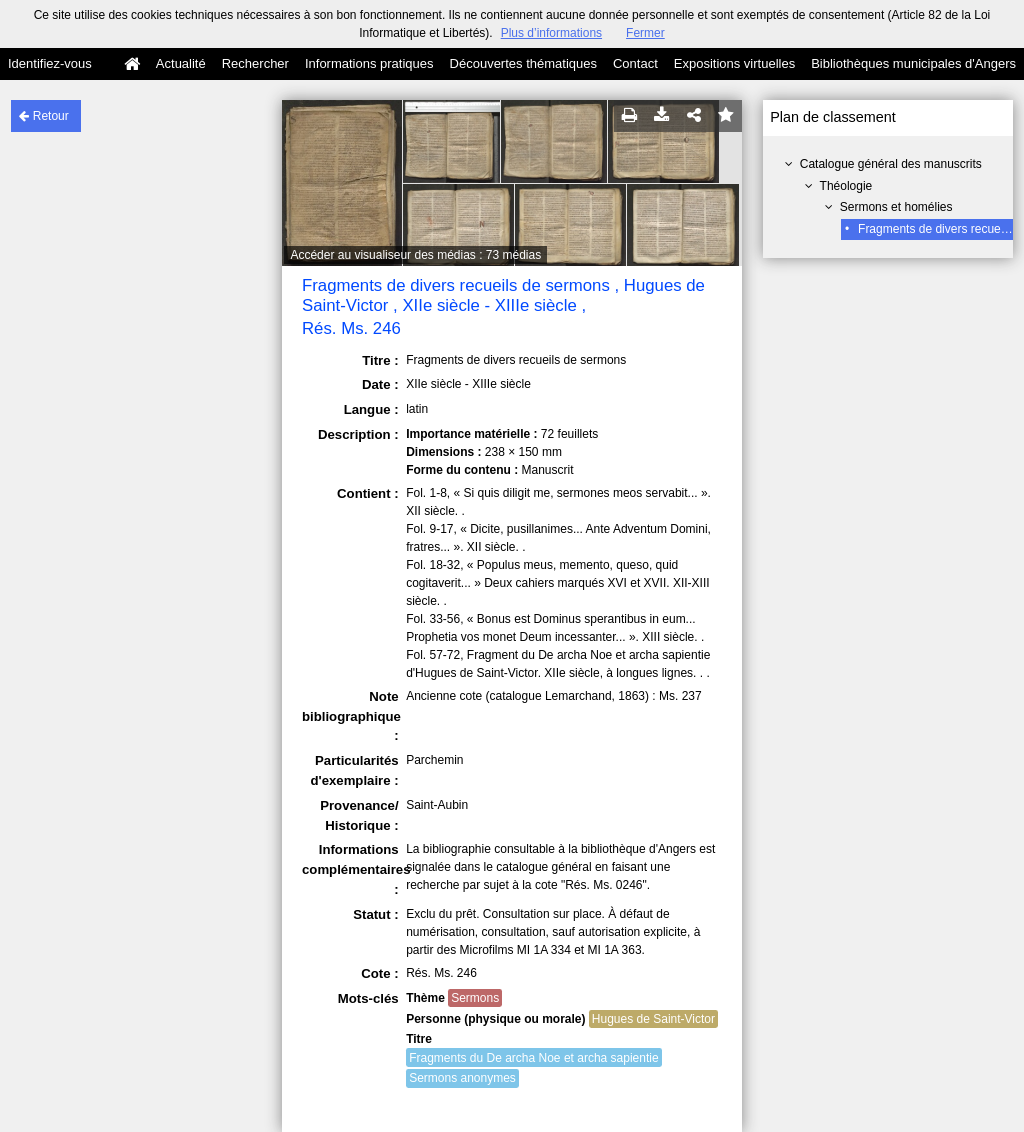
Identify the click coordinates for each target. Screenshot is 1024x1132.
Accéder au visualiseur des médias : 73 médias (415, 255)
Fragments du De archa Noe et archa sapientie (533, 1058)
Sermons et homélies (896, 207)
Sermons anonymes (462, 1078)
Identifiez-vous (50, 63)
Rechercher (255, 63)
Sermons (475, 998)
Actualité (181, 63)
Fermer (645, 33)
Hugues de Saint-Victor (653, 1019)
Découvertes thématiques (523, 63)
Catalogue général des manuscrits (891, 164)
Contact (635, 63)
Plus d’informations (551, 33)
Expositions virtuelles (734, 63)
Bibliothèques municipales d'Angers (913, 63)
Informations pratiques (369, 63)
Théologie (846, 186)
